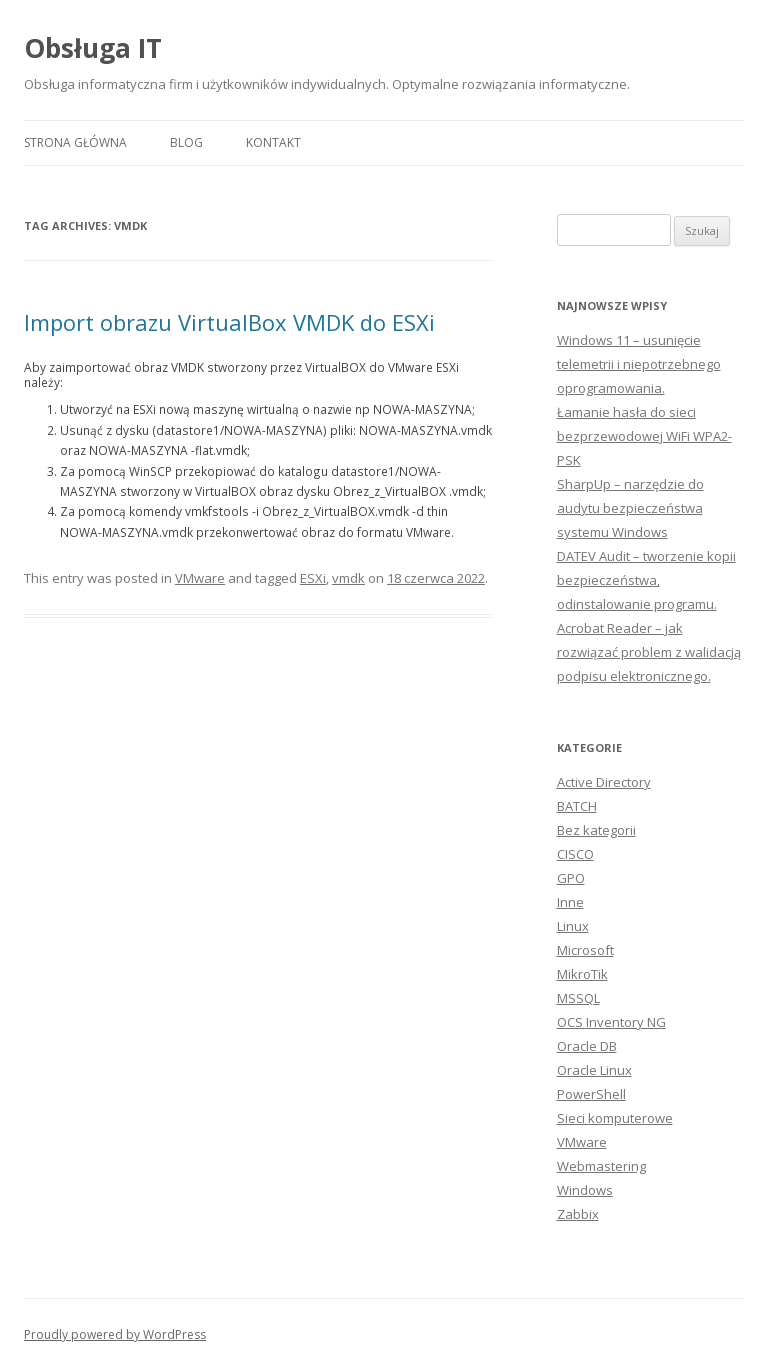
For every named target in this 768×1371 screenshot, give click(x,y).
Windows (585, 1190)
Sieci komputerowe (615, 1118)
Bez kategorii (596, 830)
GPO (571, 878)
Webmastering (601, 1166)
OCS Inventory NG (611, 1022)
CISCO (575, 854)
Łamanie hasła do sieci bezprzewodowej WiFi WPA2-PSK (644, 436)
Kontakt (273, 142)
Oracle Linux (594, 1070)
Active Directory (604, 782)
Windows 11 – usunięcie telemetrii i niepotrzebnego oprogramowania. (639, 364)
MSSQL (578, 998)
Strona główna (75, 142)
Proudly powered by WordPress (115, 1334)
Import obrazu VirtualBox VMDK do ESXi (229, 322)
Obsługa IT (93, 48)
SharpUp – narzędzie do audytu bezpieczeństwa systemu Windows (630, 508)
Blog (186, 142)
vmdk (348, 578)
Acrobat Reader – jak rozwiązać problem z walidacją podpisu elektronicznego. (649, 652)
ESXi (313, 578)
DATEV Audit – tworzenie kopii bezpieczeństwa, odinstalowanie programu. (646, 580)
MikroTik (582, 974)
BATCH (577, 806)
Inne (570, 902)
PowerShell (591, 1094)
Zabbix (578, 1214)
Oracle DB (587, 1046)
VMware (200, 578)
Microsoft (585, 950)
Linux (573, 926)
